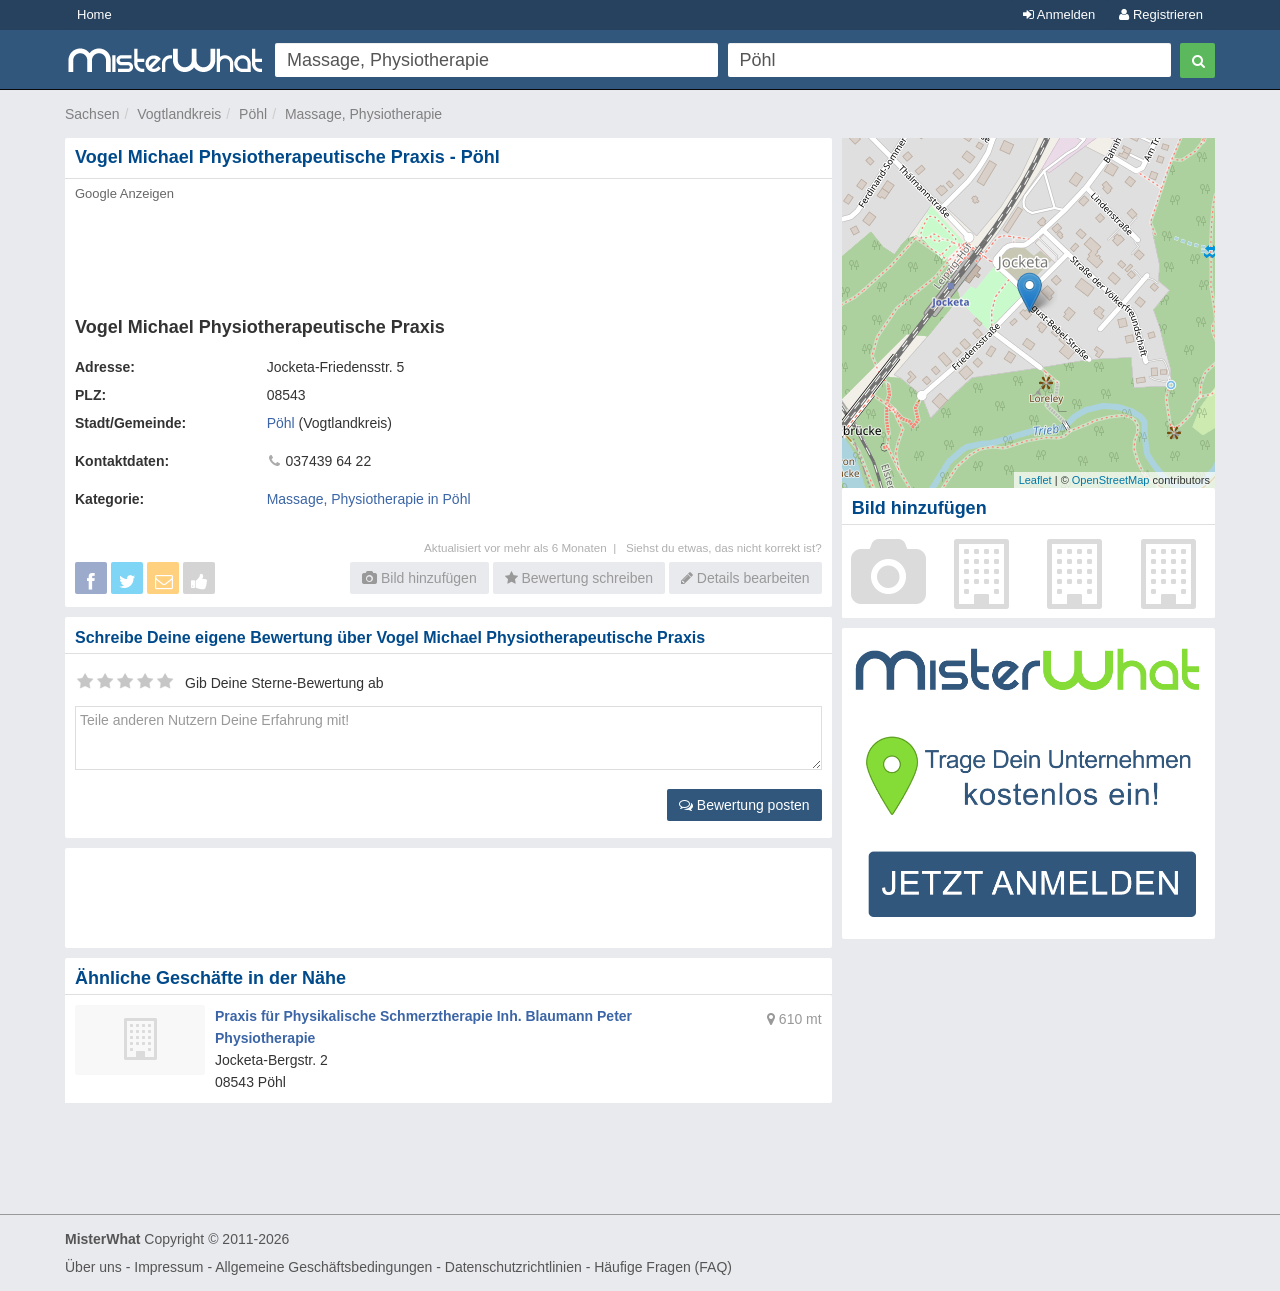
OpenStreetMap (1111, 480)
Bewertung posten (744, 805)
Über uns (93, 1267)
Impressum (168, 1267)
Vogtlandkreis (179, 114)
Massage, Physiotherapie (363, 114)
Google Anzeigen (124, 193)
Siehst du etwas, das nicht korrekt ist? (724, 547)
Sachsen (92, 114)
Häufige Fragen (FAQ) (663, 1267)
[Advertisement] (447, 253)
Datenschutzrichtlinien (513, 1267)
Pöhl (253, 114)
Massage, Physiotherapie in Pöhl (369, 499)
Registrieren (1161, 14)
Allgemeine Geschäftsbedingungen (323, 1267)
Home (94, 14)
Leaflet (1035, 480)
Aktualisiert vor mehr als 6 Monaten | (525, 547)
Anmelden (1059, 14)
